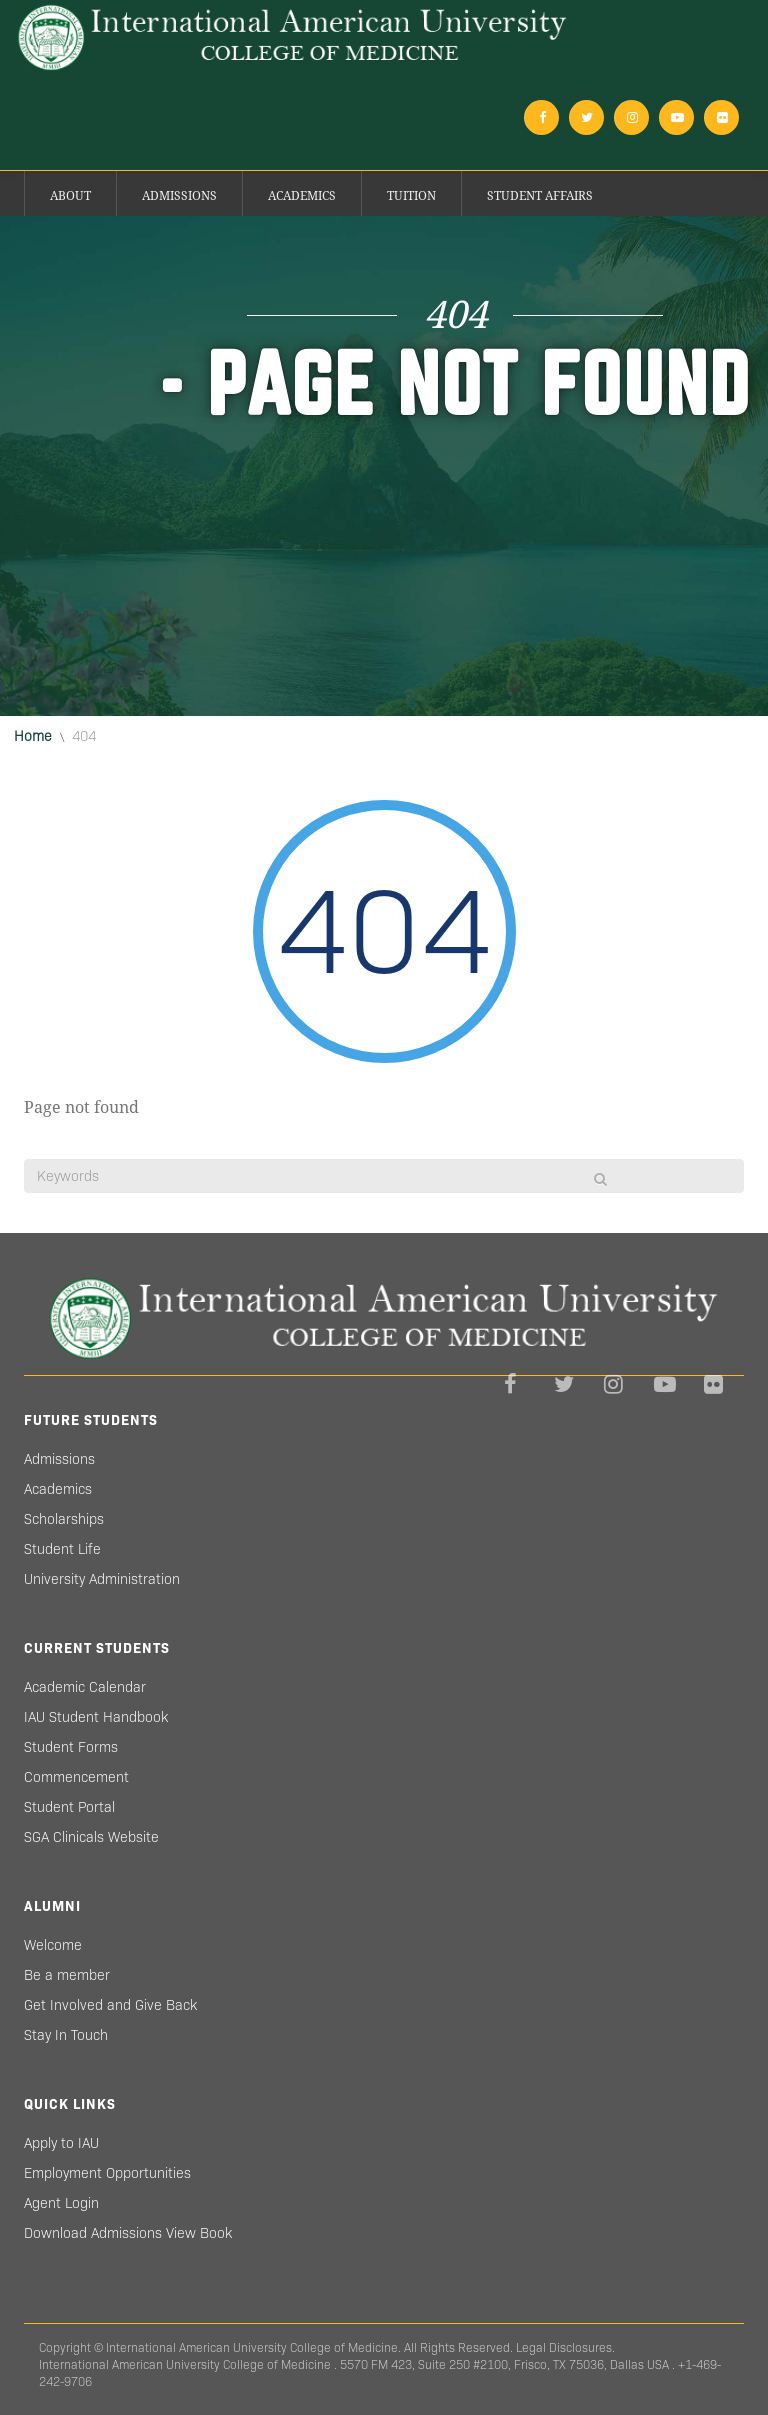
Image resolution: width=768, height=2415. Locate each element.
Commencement (76, 1777)
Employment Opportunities (107, 2173)
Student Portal (69, 1807)
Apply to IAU (61, 2143)
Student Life (62, 1549)
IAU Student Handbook (96, 1717)
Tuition (411, 196)
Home (33, 736)
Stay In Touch (66, 2035)
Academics (302, 196)
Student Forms (71, 1747)
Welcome (53, 1945)
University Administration (102, 1579)
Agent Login (61, 2203)
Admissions (179, 196)
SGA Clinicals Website (91, 1837)
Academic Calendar (85, 1687)
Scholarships (64, 1519)
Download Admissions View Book (128, 2233)
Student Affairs (540, 196)
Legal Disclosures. (565, 2347)
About (70, 196)
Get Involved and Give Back (110, 2005)
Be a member (67, 1975)
